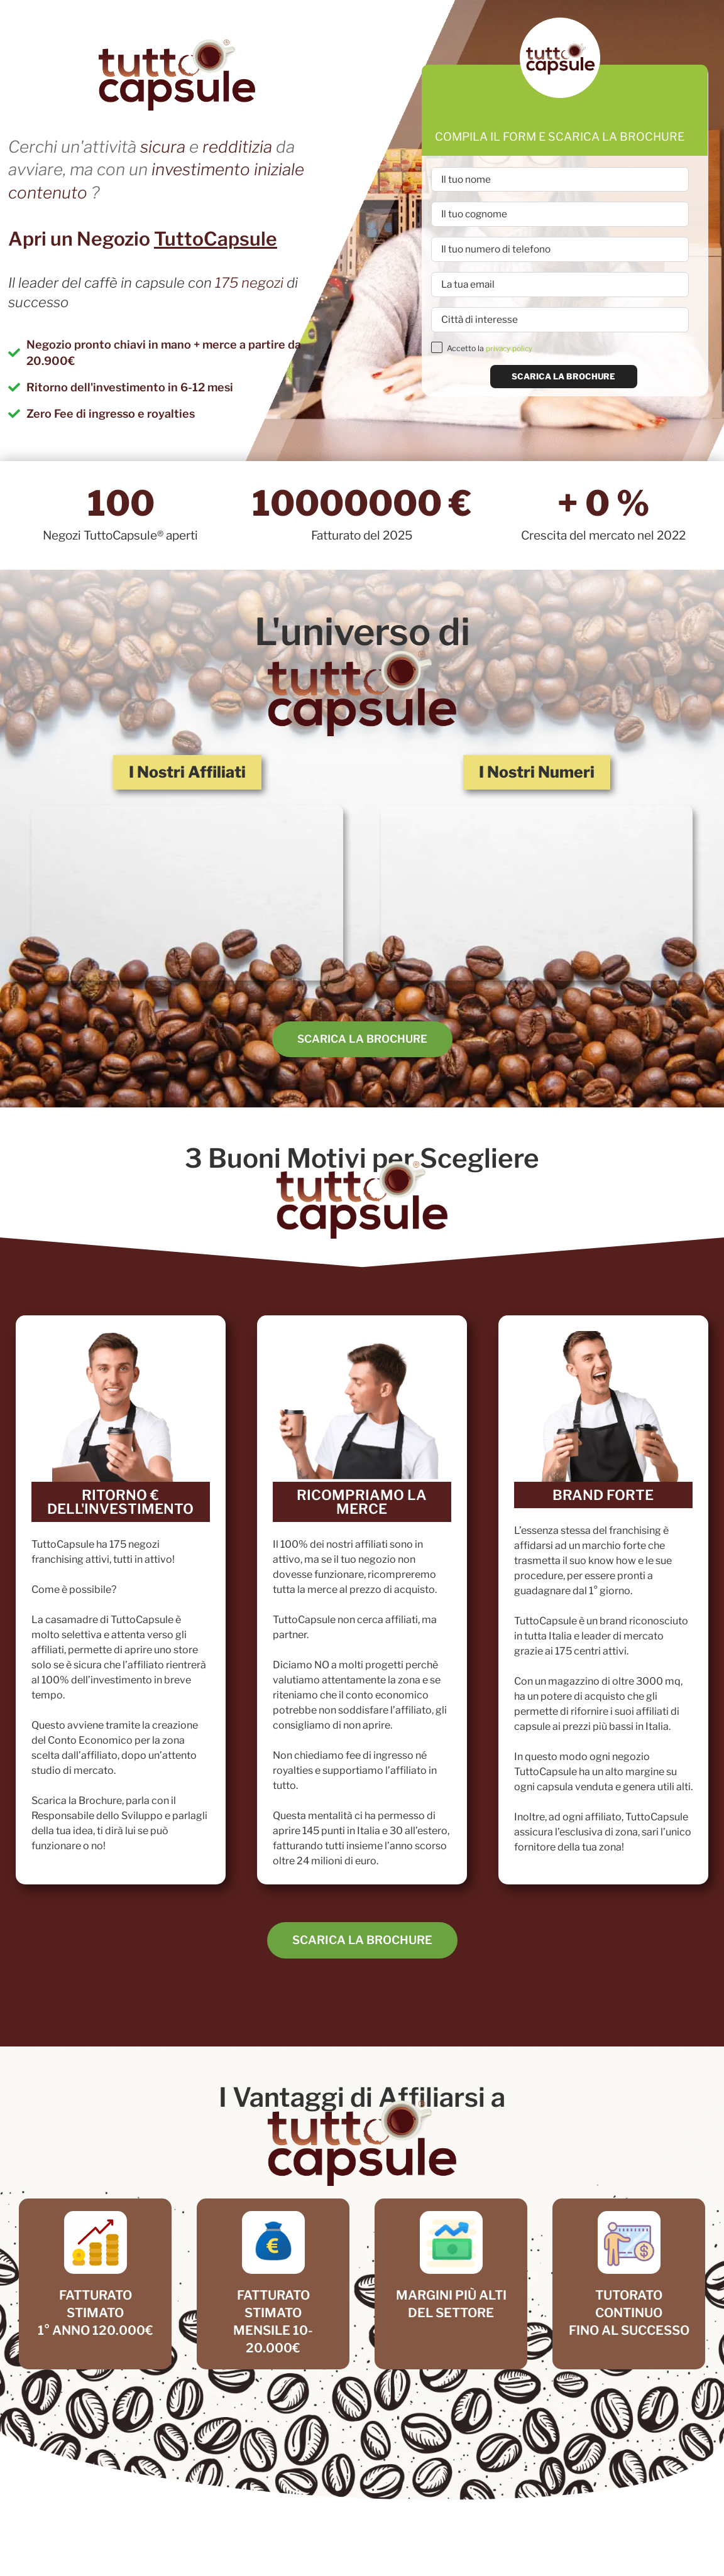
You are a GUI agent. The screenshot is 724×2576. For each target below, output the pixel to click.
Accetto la (491, 358)
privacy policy (511, 358)
